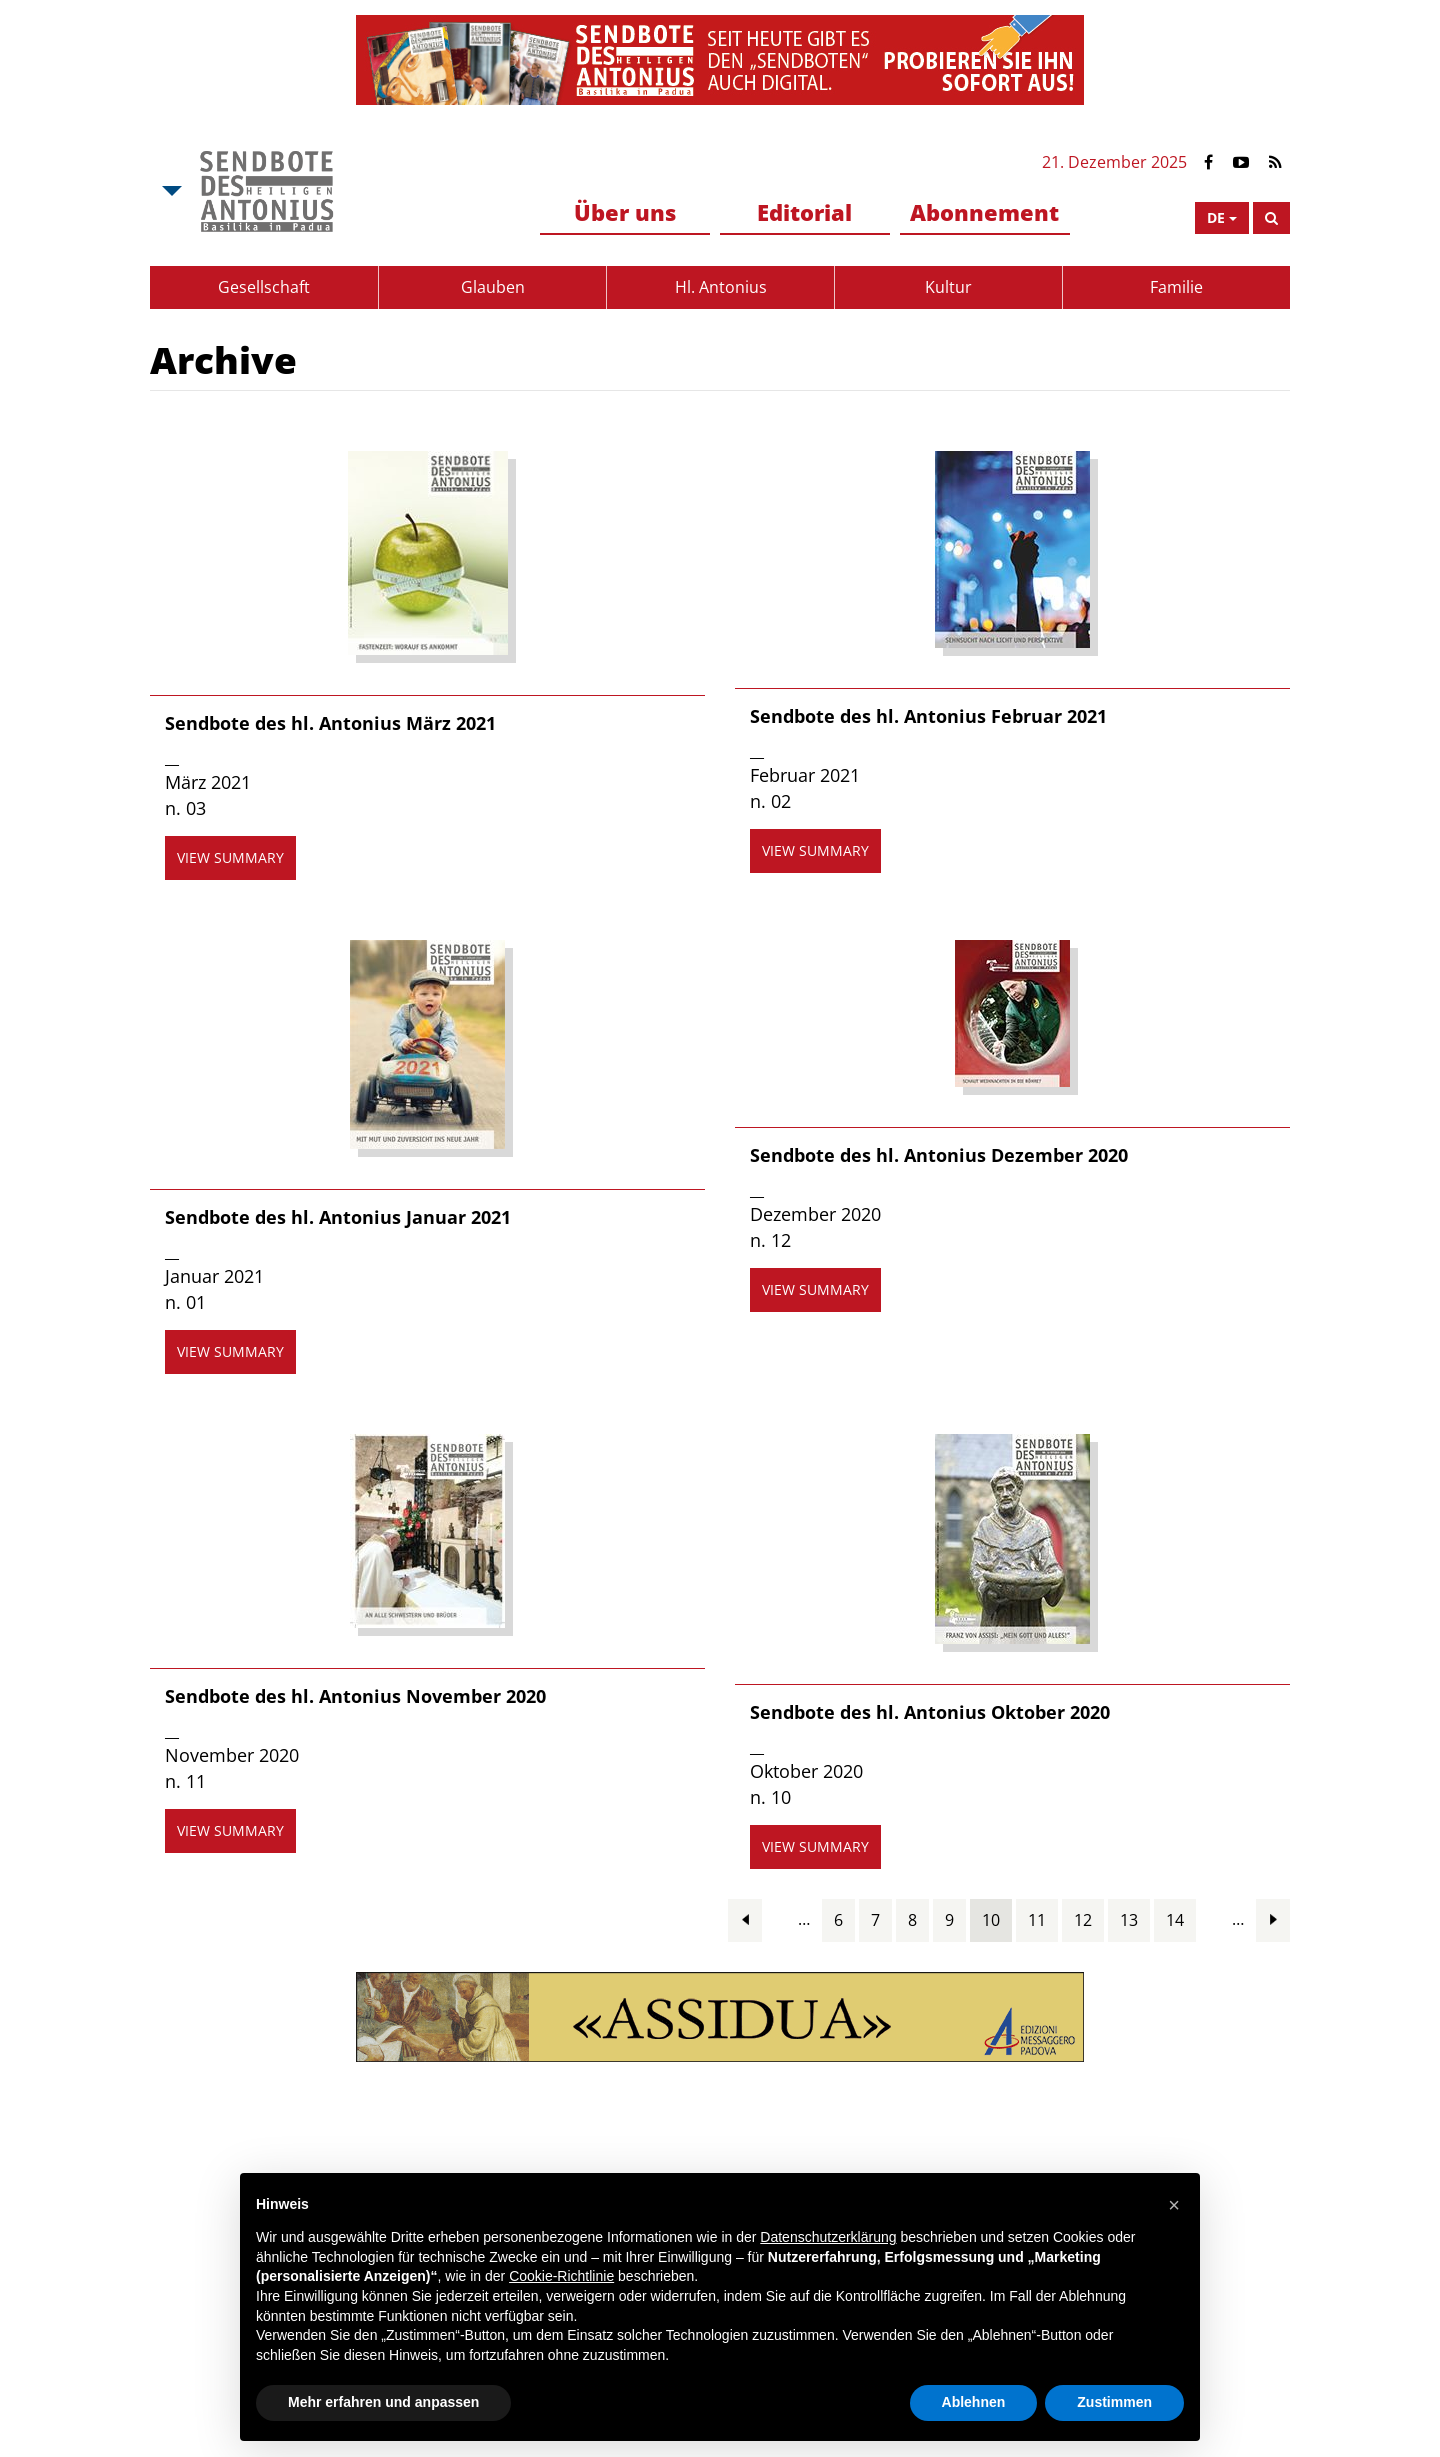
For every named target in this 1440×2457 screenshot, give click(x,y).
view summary (230, 857)
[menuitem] (625, 213)
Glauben (493, 287)
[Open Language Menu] (1222, 218)
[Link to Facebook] (1208, 162)
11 (1037, 1920)
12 (1083, 1920)
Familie (1176, 287)
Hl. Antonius (721, 287)
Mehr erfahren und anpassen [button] (383, 2402)
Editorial (804, 212)
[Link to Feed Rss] (1275, 162)
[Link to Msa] (266, 191)
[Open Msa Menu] (170, 191)
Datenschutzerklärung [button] (828, 2237)
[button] (1174, 2205)
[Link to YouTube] (1241, 162)
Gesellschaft (264, 287)
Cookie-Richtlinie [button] (561, 2276)
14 (1175, 1920)
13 (1129, 1920)
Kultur (948, 287)
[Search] (1271, 218)
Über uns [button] (625, 212)
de (1216, 217)
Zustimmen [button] (1114, 2402)
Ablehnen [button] (974, 2402)
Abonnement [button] (984, 212)
